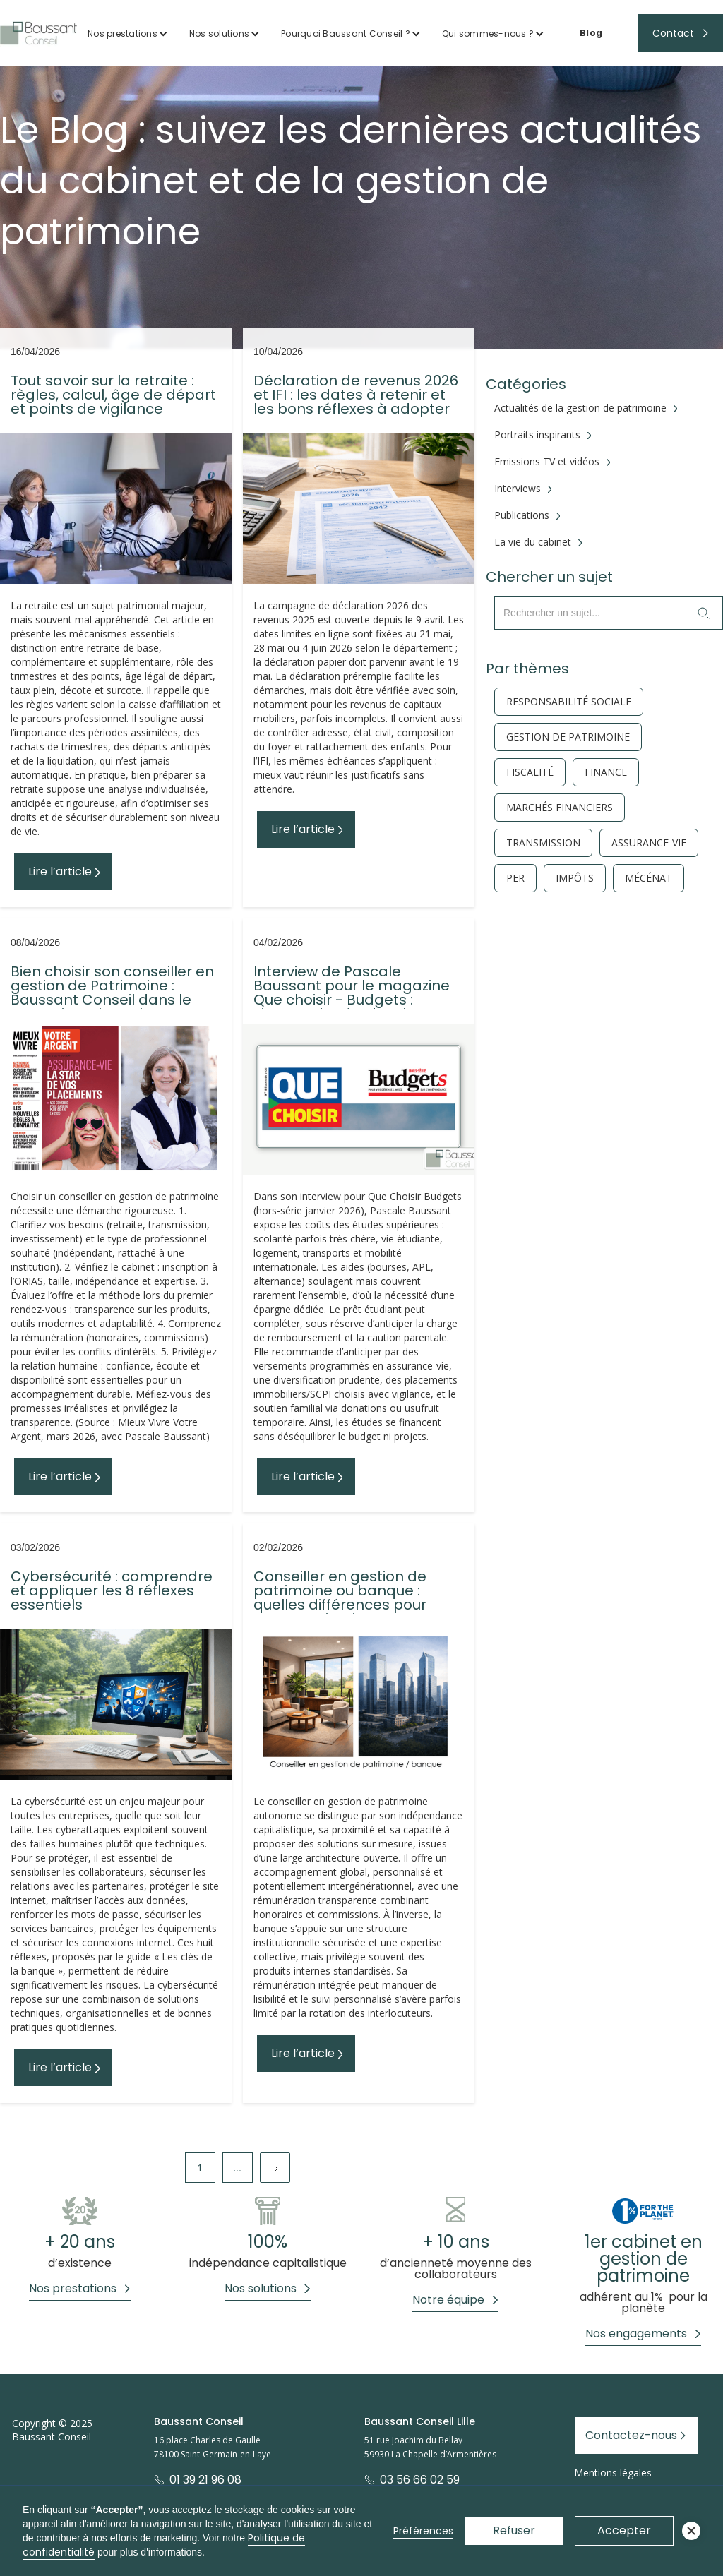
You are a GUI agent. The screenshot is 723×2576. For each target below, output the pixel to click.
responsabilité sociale (568, 702)
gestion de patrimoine (568, 737)
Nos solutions (219, 34)
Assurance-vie (648, 843)
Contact (673, 33)
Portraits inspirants (537, 435)
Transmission (543, 843)
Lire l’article (60, 871)
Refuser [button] (514, 2530)
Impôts (575, 878)
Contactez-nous (631, 2435)
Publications (521, 515)
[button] (127, 33)
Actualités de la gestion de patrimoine (580, 408)
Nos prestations (122, 34)
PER (515, 878)
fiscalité (530, 772)
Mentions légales (613, 2472)
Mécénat (648, 878)
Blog (591, 33)
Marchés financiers (559, 808)
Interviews (517, 488)
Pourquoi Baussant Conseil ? (345, 34)
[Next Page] (275, 2167)
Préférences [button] (423, 2531)
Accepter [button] (624, 2530)
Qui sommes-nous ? (488, 34)
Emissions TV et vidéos (546, 462)
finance (606, 772)
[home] (38, 33)
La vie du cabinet (532, 542)
